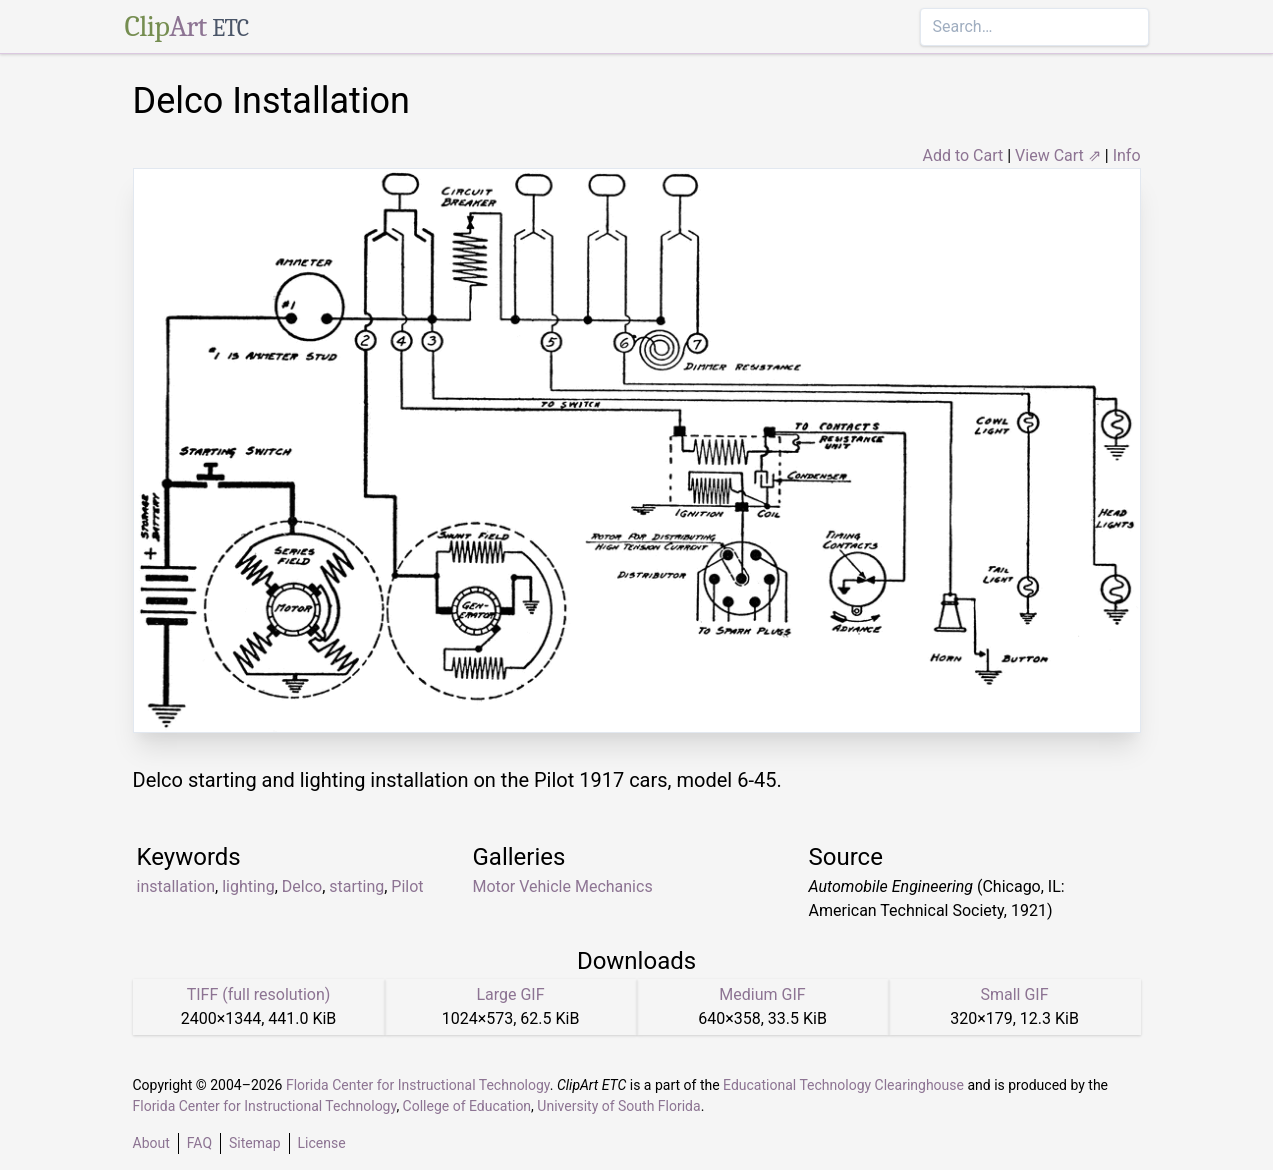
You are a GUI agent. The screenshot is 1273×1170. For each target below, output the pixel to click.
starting (356, 886)
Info (1127, 155)
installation (176, 886)
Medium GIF (762, 994)
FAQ (199, 1143)
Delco (302, 886)
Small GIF (1014, 994)
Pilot (407, 886)
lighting (248, 886)
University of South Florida (618, 1106)
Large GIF (510, 994)
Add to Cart (962, 155)
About (151, 1143)
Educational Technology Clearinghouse (843, 1085)
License (322, 1143)
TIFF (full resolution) (259, 994)
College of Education (467, 1106)
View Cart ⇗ (1058, 155)
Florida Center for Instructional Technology (418, 1085)
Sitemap (254, 1143)
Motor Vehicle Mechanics (563, 886)
